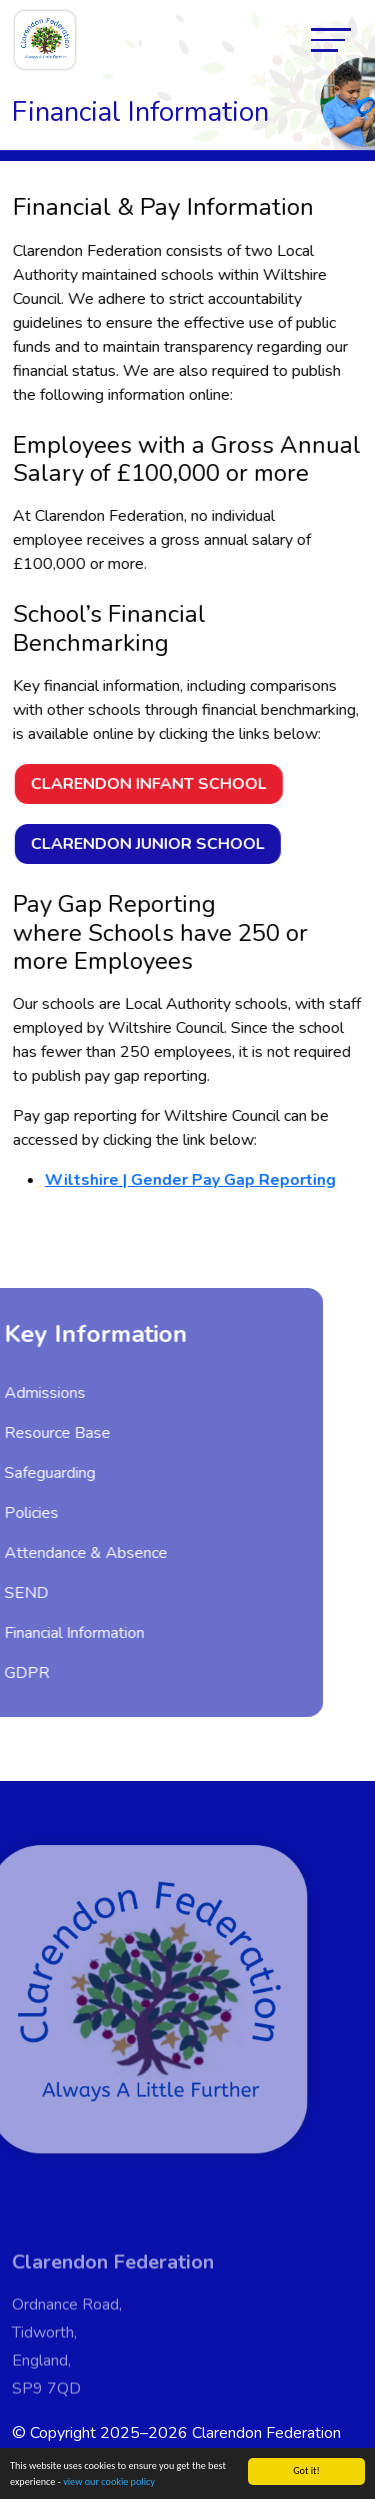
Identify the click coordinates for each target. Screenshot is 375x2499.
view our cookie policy (109, 2482)
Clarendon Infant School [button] (151, 784)
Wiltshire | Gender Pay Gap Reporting (192, 1180)
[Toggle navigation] (331, 39)
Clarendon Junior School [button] (150, 844)
